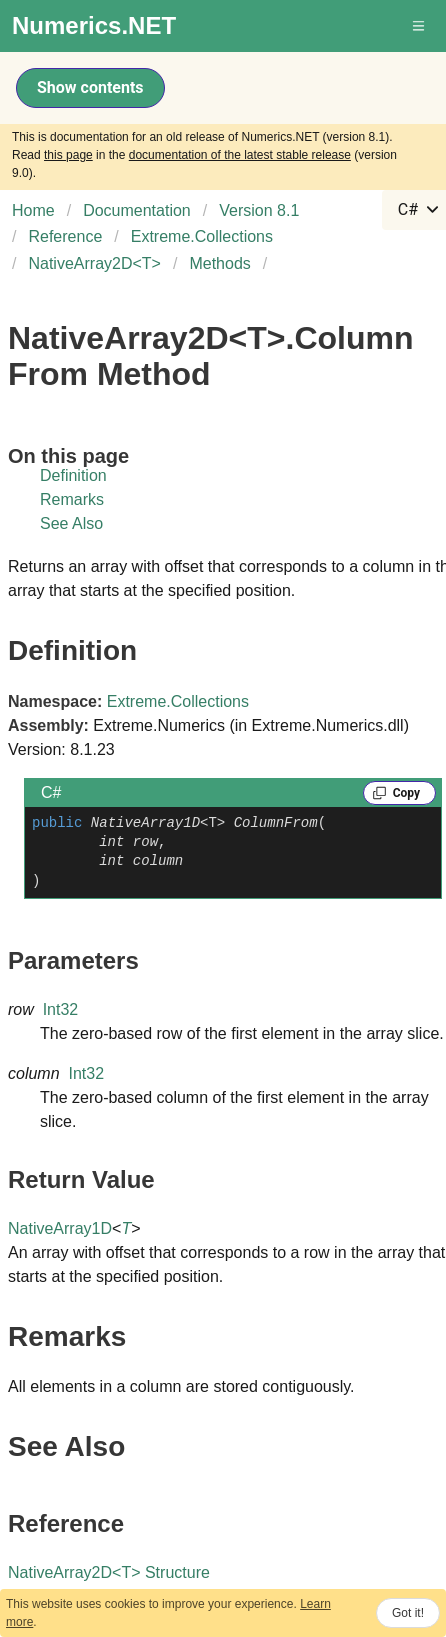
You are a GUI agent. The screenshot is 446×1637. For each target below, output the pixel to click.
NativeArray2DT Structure (109, 1572)
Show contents (90, 87)
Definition (73, 475)
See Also (71, 523)
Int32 (61, 1009)
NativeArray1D (60, 1228)
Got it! (408, 1613)
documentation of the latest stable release (240, 155)
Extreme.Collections (178, 701)
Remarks (72, 499)
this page (68, 155)
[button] (420, 26)
